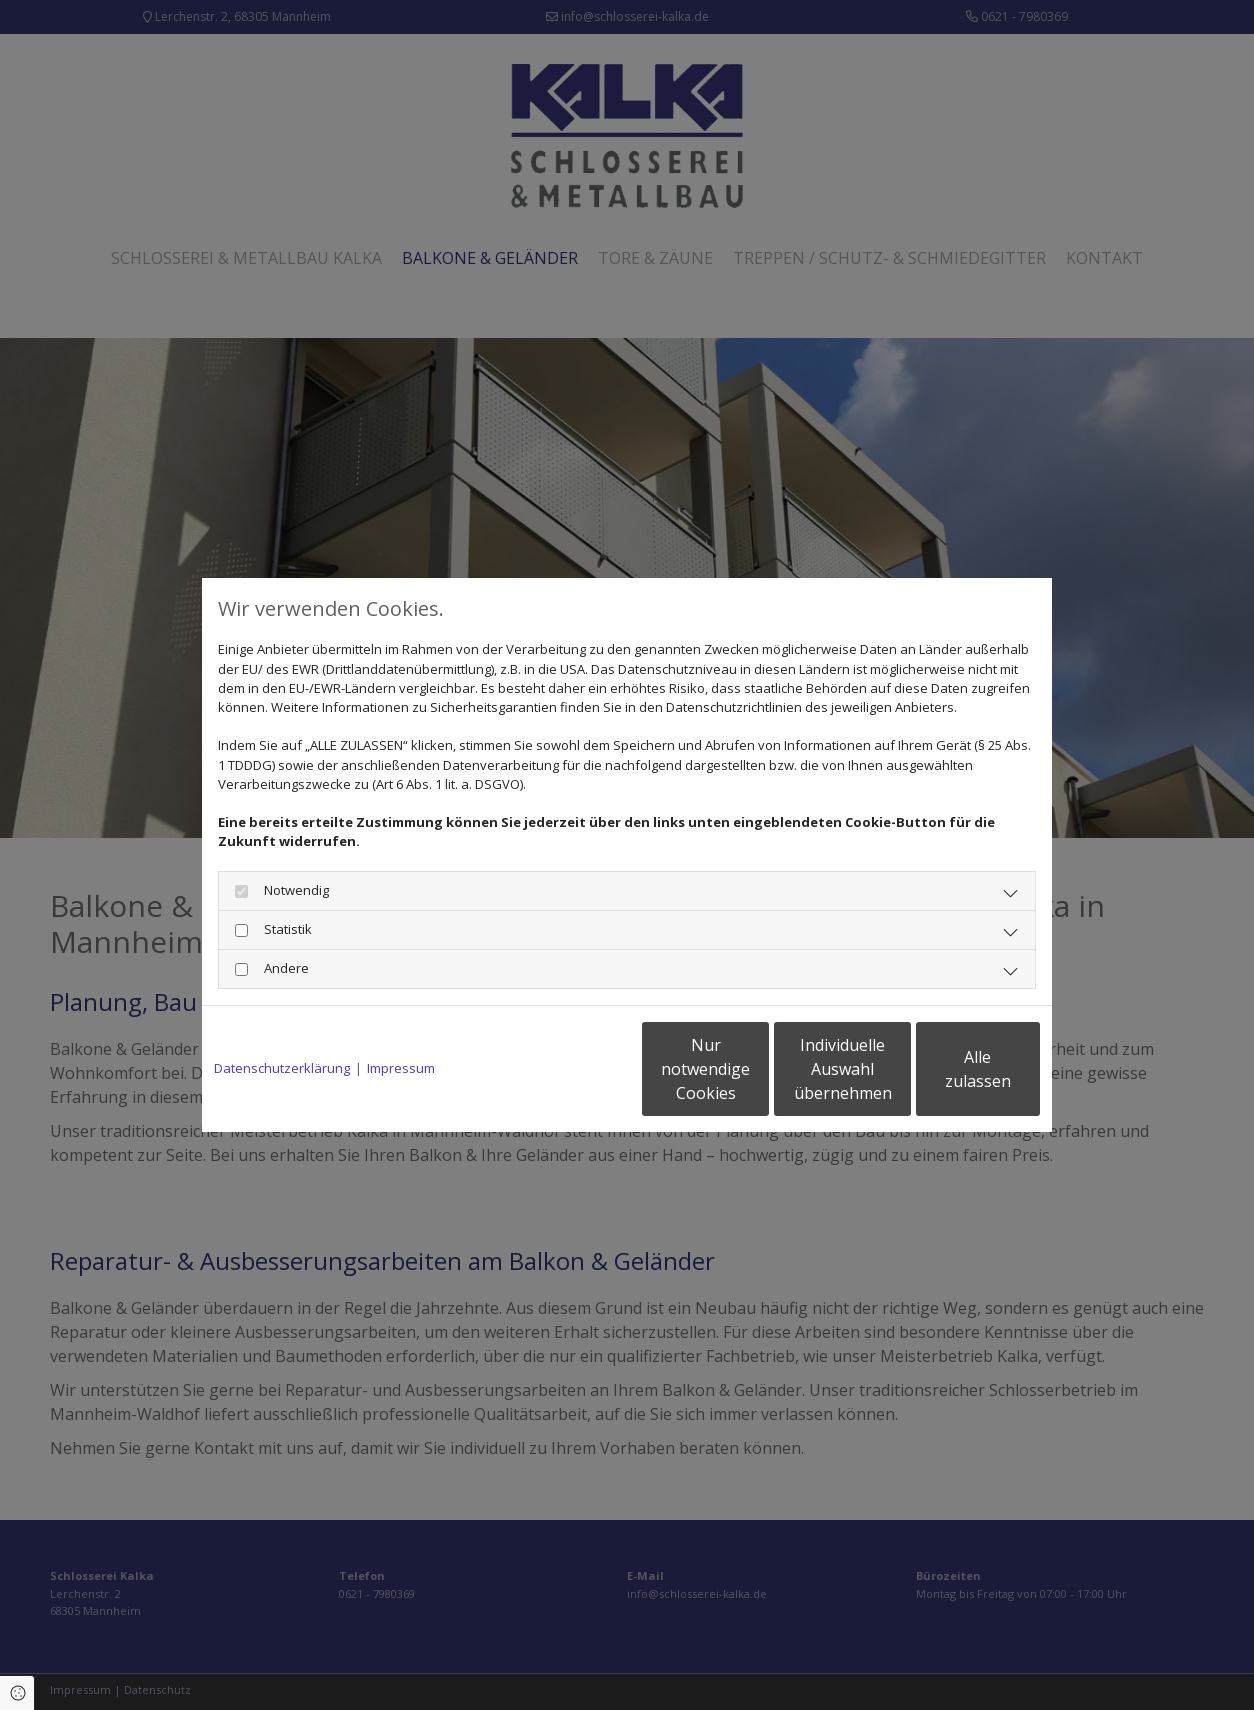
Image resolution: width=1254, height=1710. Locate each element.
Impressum (401, 1068)
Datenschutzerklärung (282, 1068)
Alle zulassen (947, 1069)
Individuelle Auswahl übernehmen (758, 1069)
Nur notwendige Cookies (567, 1069)
